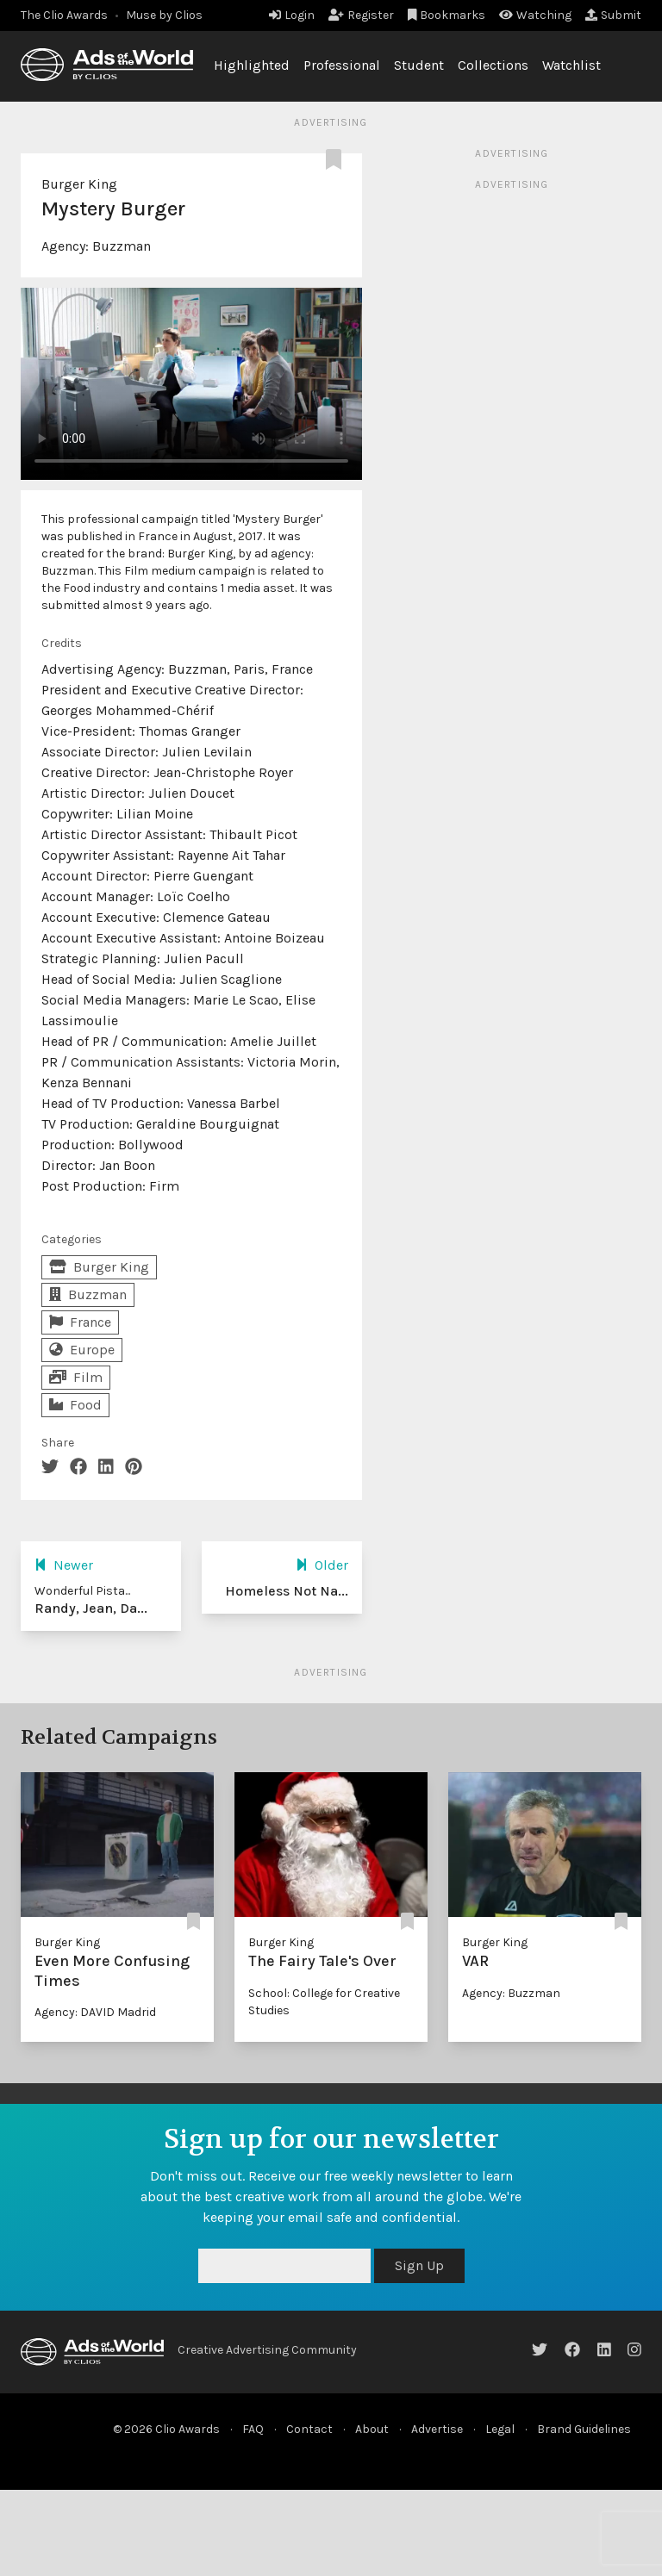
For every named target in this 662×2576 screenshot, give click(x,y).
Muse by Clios (164, 15)
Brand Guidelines (584, 2429)
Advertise (437, 2429)
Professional (341, 65)
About (372, 2429)
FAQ (253, 2429)
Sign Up (419, 2265)
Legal (500, 2429)
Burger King (79, 184)
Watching (535, 15)
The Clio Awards (64, 15)
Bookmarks (447, 15)
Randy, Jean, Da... (90, 1608)
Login (292, 15)
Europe (82, 1349)
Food (75, 1405)
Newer (63, 1565)
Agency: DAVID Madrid (95, 2012)
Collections (493, 65)
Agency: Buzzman (511, 1993)
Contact (309, 2429)
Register (361, 15)
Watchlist (571, 65)
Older (322, 1565)
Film (76, 1377)
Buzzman (121, 246)
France (80, 1322)
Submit (613, 15)
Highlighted (252, 65)
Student (419, 65)
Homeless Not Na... (286, 1591)
